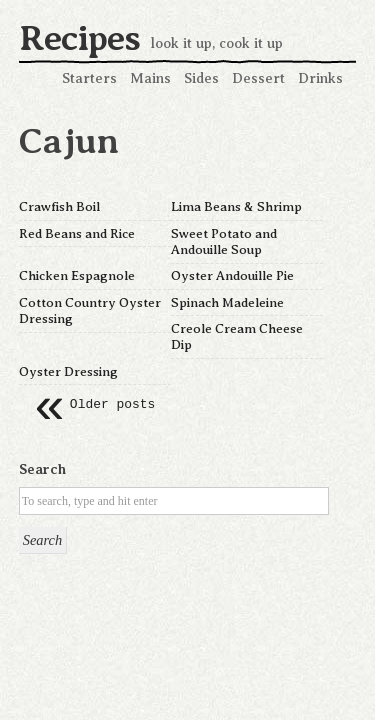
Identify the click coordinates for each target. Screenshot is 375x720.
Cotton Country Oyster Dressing (90, 310)
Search (42, 469)
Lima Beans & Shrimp (236, 206)
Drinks (320, 78)
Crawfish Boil (59, 206)
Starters (89, 78)
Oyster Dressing (68, 371)
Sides (201, 78)
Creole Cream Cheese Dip (237, 336)
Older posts (95, 404)
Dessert (258, 78)
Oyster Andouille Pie (232, 275)
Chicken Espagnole (77, 275)
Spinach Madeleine (227, 302)
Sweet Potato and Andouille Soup (224, 241)
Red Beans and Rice (77, 233)
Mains (150, 78)
